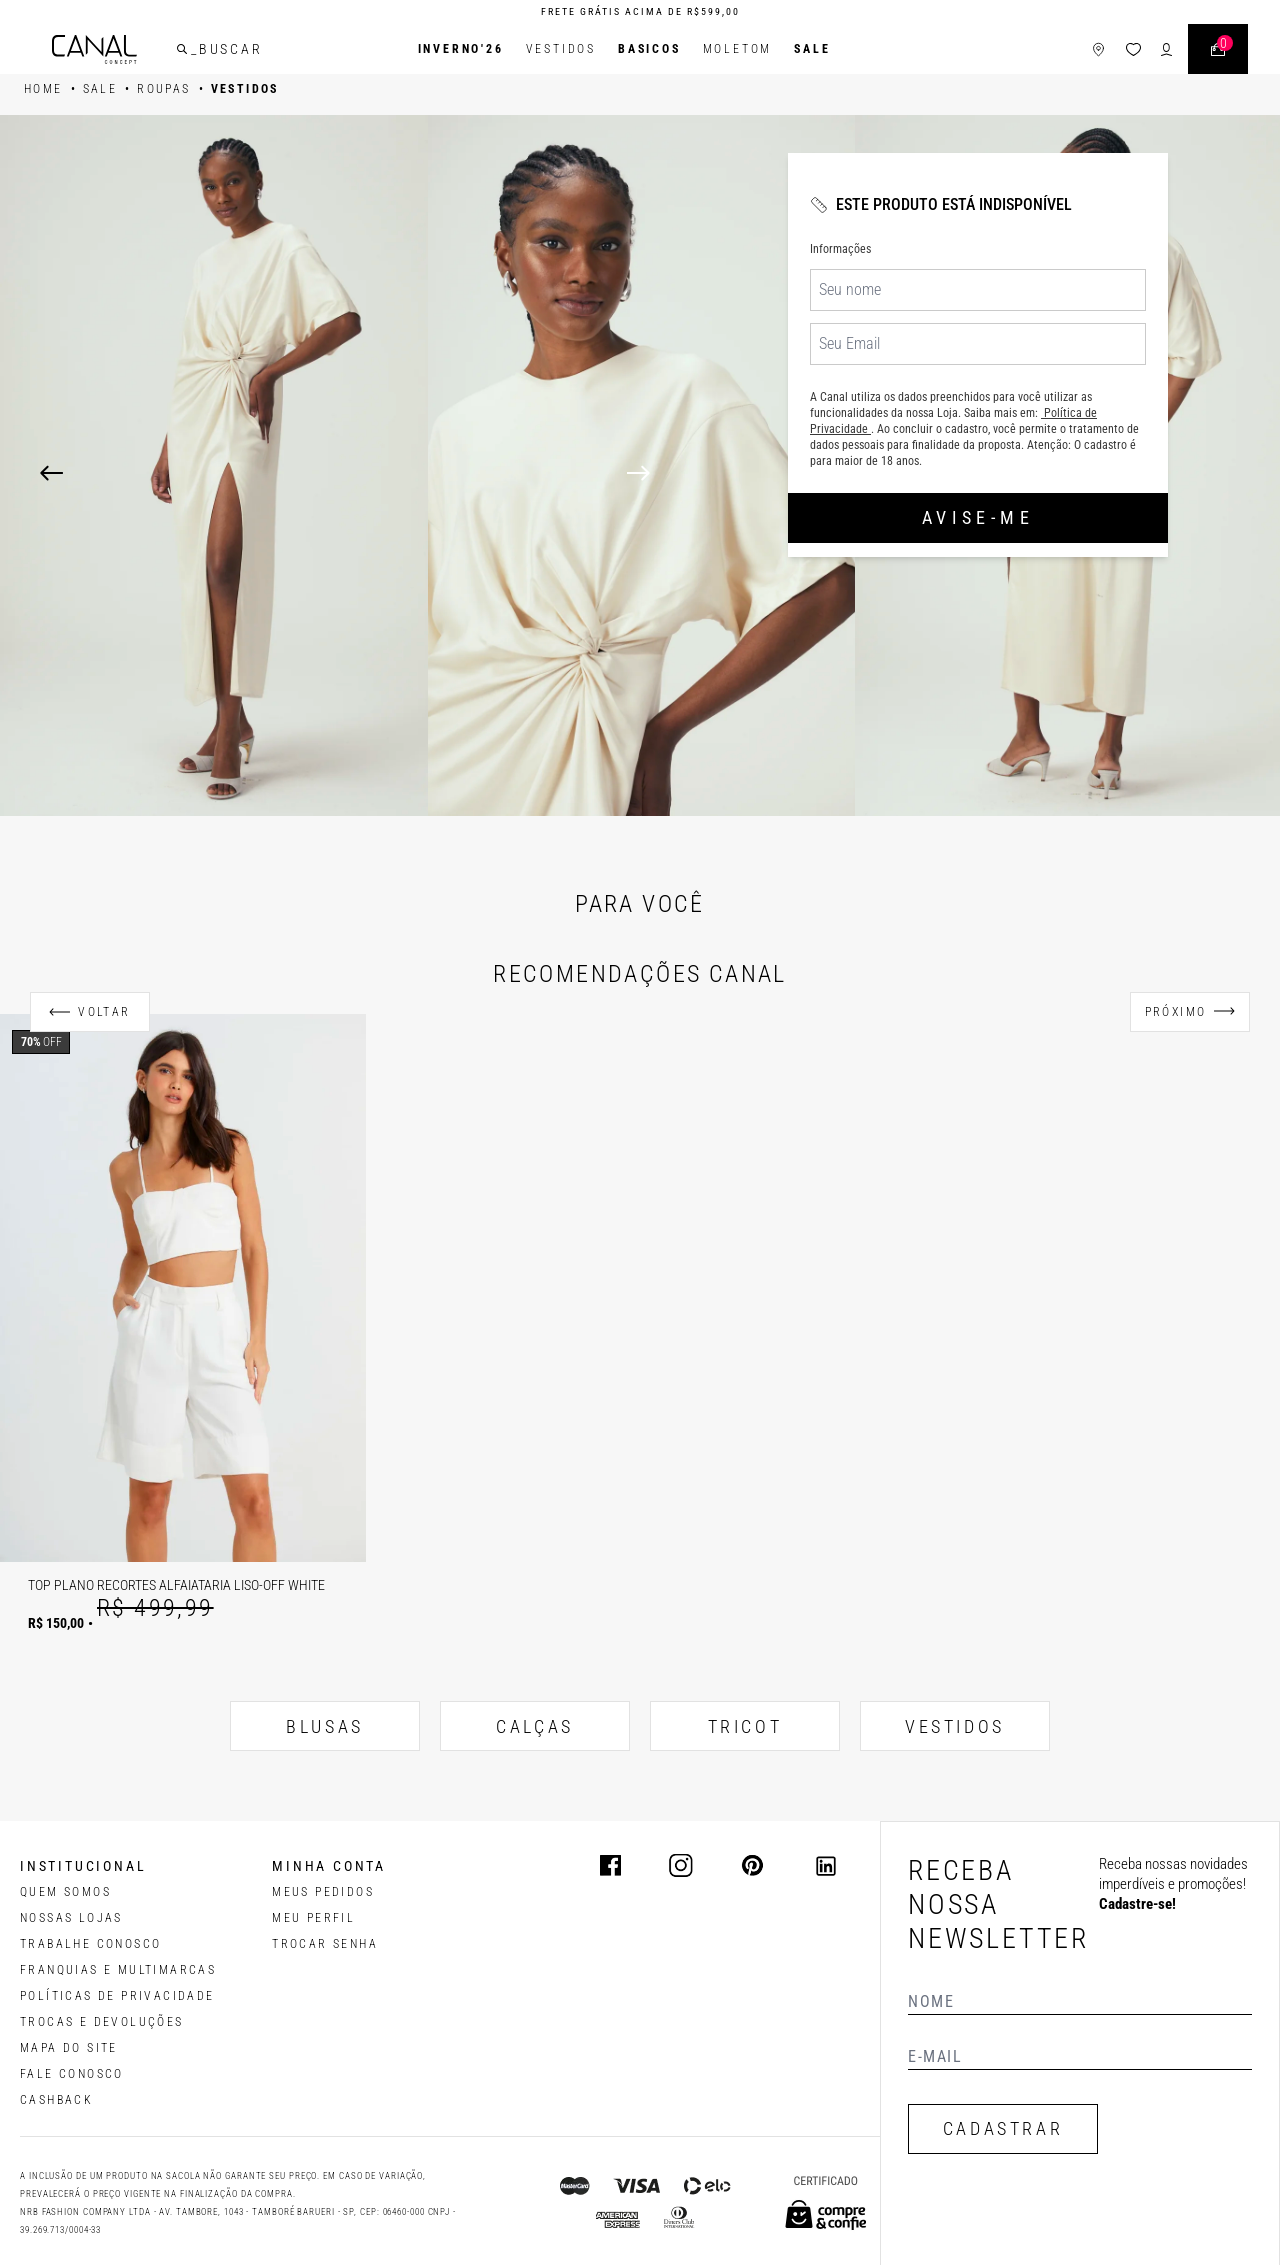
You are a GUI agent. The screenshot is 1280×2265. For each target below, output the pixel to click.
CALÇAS (535, 1726)
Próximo (1176, 1012)
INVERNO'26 (461, 49)
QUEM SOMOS (65, 1892)
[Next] (933, 473)
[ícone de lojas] (1098, 49)
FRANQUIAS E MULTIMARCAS (118, 1970)
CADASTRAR (1003, 2128)
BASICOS (649, 49)
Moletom (738, 49)
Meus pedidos (323, 1892)
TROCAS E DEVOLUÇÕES (102, 2022)
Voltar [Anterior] (104, 1012)
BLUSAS (325, 1726)
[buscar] (182, 49)
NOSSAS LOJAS (71, 1918)
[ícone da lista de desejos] (1133, 49)
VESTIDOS (955, 1726)
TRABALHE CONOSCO (90, 1944)
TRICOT (745, 1726)
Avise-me (978, 517)
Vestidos (561, 49)
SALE (812, 49)
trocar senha (325, 1944)
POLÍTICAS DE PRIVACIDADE (117, 1996)
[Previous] (51, 473)
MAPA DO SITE (69, 2048)
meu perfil (313, 1918)
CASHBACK (56, 2100)
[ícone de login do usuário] (1166, 49)
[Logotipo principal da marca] (94, 49)
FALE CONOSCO (72, 2074)
